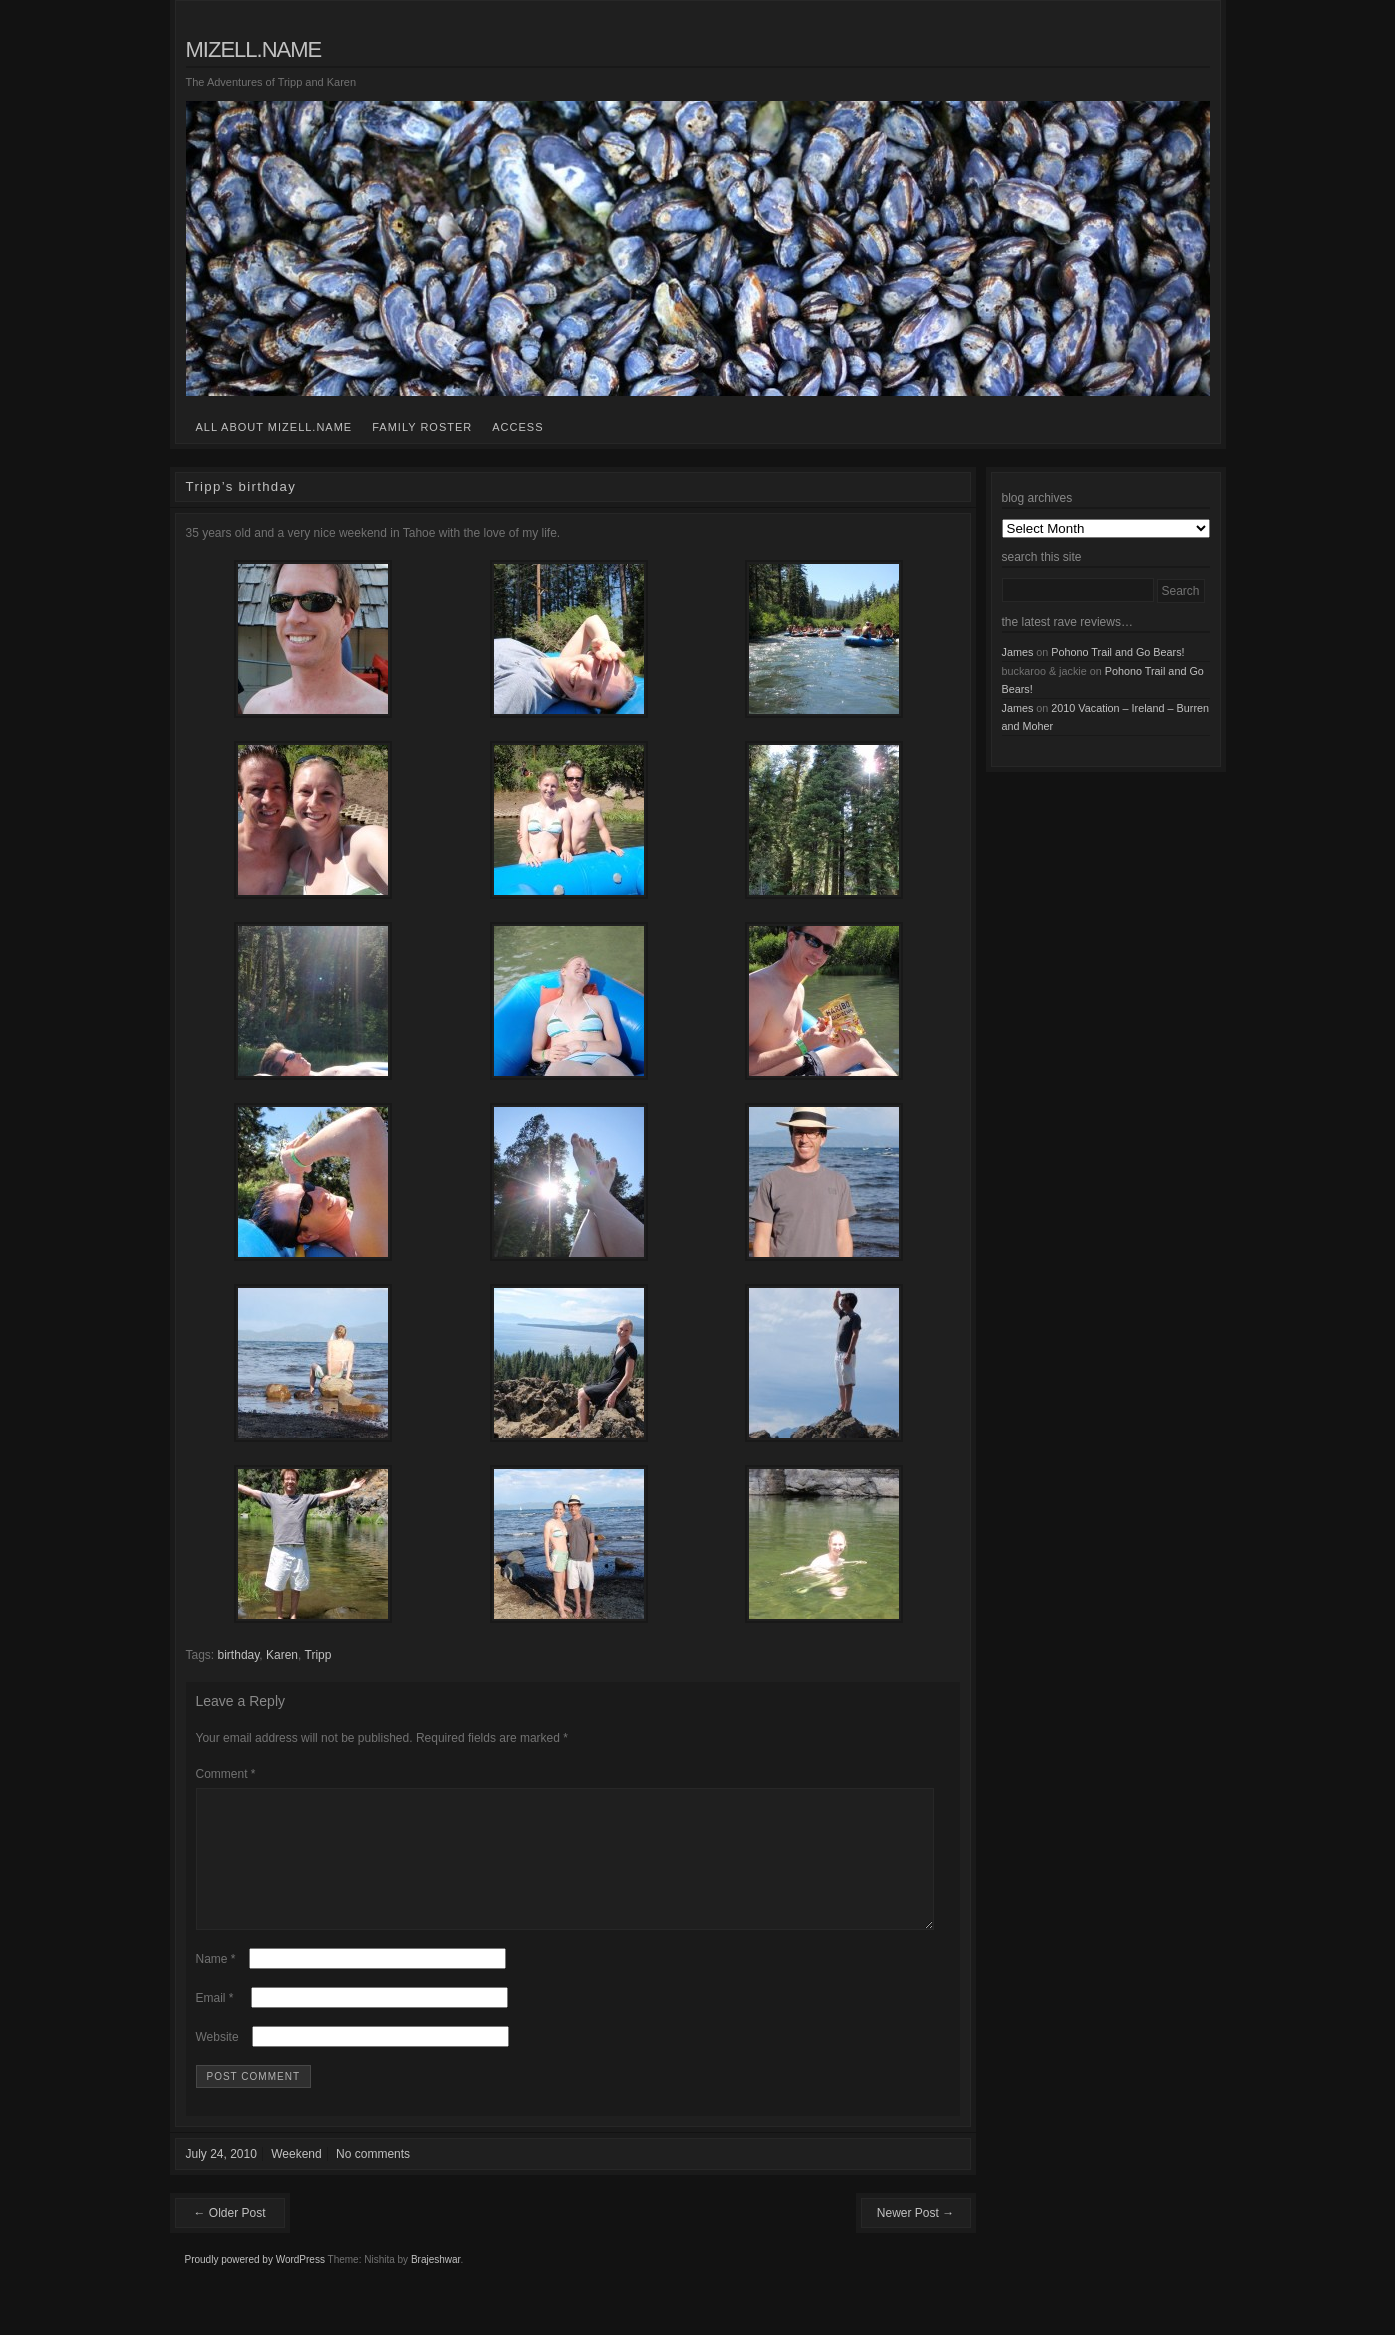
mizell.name (254, 49)
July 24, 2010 (221, 2178)
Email (215, 2022)
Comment (226, 1774)
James (1018, 652)
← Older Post (229, 2237)
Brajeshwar (435, 2283)
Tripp (318, 1655)
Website (217, 2061)
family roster (422, 427)
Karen (282, 1655)
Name (216, 1983)
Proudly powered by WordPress (255, 2283)
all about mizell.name (274, 427)
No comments (373, 2178)
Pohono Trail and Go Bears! (1117, 652)
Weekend (296, 2178)
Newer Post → (915, 2237)
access (517, 427)
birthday (239, 1655)
